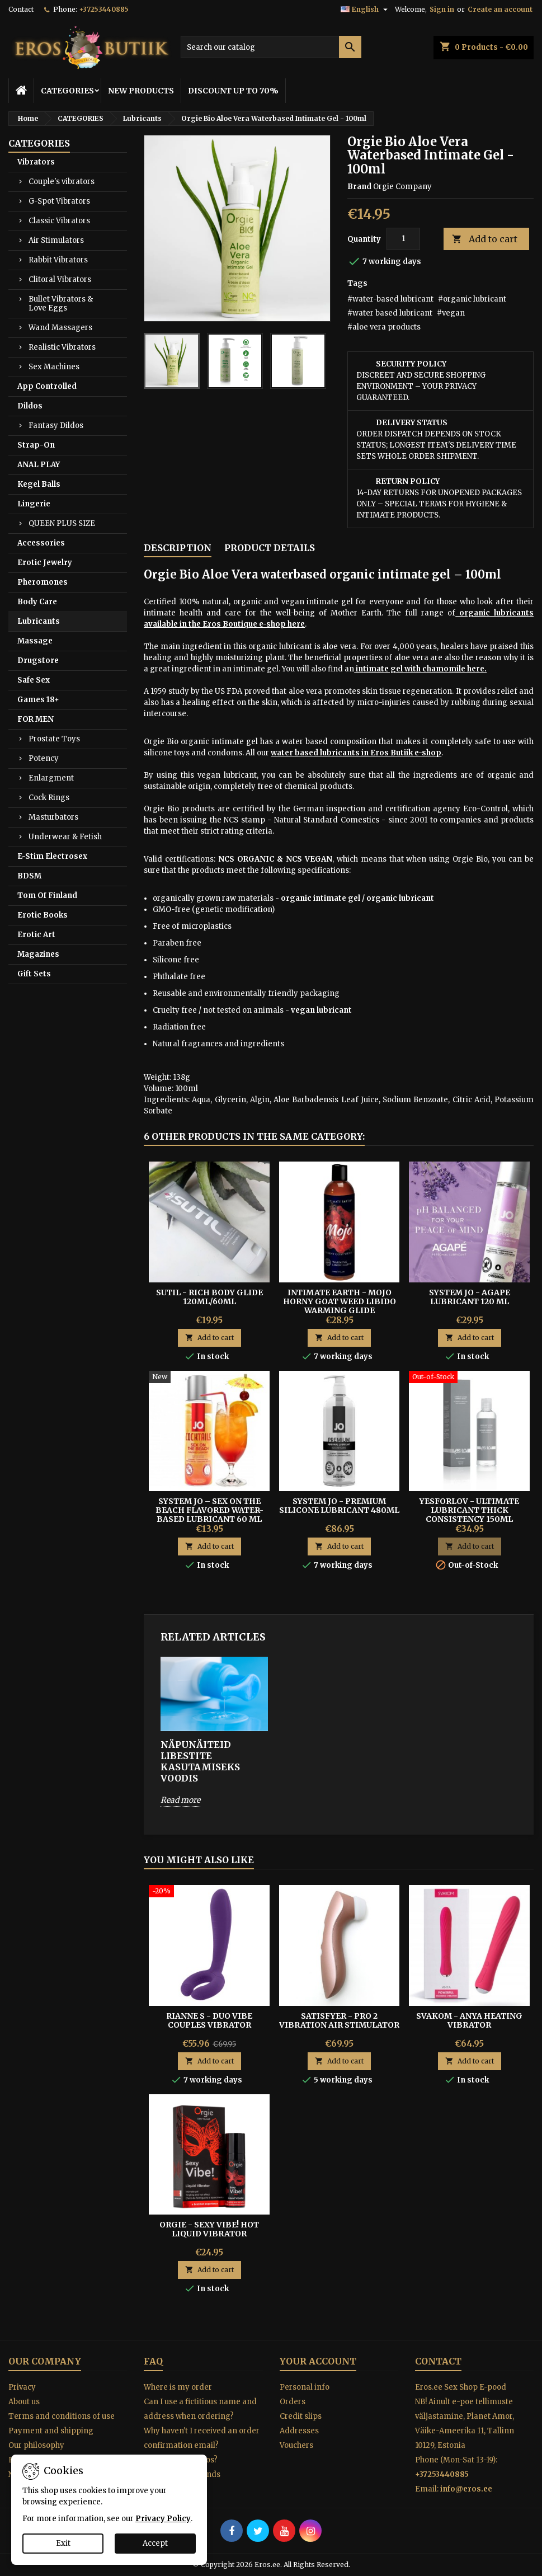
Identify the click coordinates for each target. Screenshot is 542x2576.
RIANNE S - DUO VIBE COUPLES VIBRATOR (209, 2020)
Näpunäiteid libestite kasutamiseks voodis (200, 1761)
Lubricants (38, 621)
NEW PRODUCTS (141, 91)
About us (24, 2401)
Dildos (30, 406)
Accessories (41, 543)
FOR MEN (35, 719)
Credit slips (301, 2416)
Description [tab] (177, 547)
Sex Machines (54, 367)
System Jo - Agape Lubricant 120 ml (469, 1296)
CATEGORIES (67, 91)
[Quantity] (403, 239)
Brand (359, 186)
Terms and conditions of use (61, 2416)
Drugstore (38, 660)
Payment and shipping (50, 2431)
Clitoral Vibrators (60, 279)
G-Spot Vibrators (59, 201)
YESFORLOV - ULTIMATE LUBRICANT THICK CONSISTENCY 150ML (469, 1510)
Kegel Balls (38, 484)
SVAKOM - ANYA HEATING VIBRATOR (469, 2020)
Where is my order (178, 2387)
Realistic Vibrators (62, 347)
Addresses (299, 2431)
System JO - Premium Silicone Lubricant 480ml (339, 1505)
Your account (318, 2361)
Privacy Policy (163, 2518)
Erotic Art (36, 934)
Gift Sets (34, 974)
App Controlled (47, 386)
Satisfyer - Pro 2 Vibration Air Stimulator (339, 2020)
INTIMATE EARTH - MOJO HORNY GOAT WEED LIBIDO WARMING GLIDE (339, 1301)
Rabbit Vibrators (58, 260)
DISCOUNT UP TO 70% (233, 91)
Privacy (22, 2387)
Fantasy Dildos (56, 425)
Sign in (442, 9)
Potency (44, 758)
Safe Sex (33, 680)
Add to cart (484, 239)
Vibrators (36, 162)
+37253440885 (104, 9)
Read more (180, 1800)
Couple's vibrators (62, 181)
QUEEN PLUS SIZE (62, 523)
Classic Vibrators (59, 220)
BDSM (29, 876)
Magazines (38, 954)
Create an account (500, 9)
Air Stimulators (56, 240)
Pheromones (42, 582)
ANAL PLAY (38, 464)
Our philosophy (36, 2445)
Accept (155, 2543)
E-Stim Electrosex (52, 856)
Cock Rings (49, 797)
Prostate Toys (54, 739)
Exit (63, 2543)
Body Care (37, 602)
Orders (292, 2401)
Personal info (304, 2387)
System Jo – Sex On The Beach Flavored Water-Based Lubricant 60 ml (209, 1510)
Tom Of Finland (47, 895)
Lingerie (33, 504)
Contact (21, 9)
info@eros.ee (466, 2489)
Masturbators (53, 817)
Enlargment (51, 778)
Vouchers (296, 2445)
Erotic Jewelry (44, 562)
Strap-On (36, 445)
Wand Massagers (60, 327)
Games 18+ (38, 699)
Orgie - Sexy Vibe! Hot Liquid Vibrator (209, 2229)
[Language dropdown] (365, 9)
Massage (35, 641)
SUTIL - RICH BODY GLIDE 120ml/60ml (209, 1296)
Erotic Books (42, 915)
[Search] (271, 47)
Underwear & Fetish (65, 837)
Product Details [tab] (269, 547)
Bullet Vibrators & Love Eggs (61, 303)
